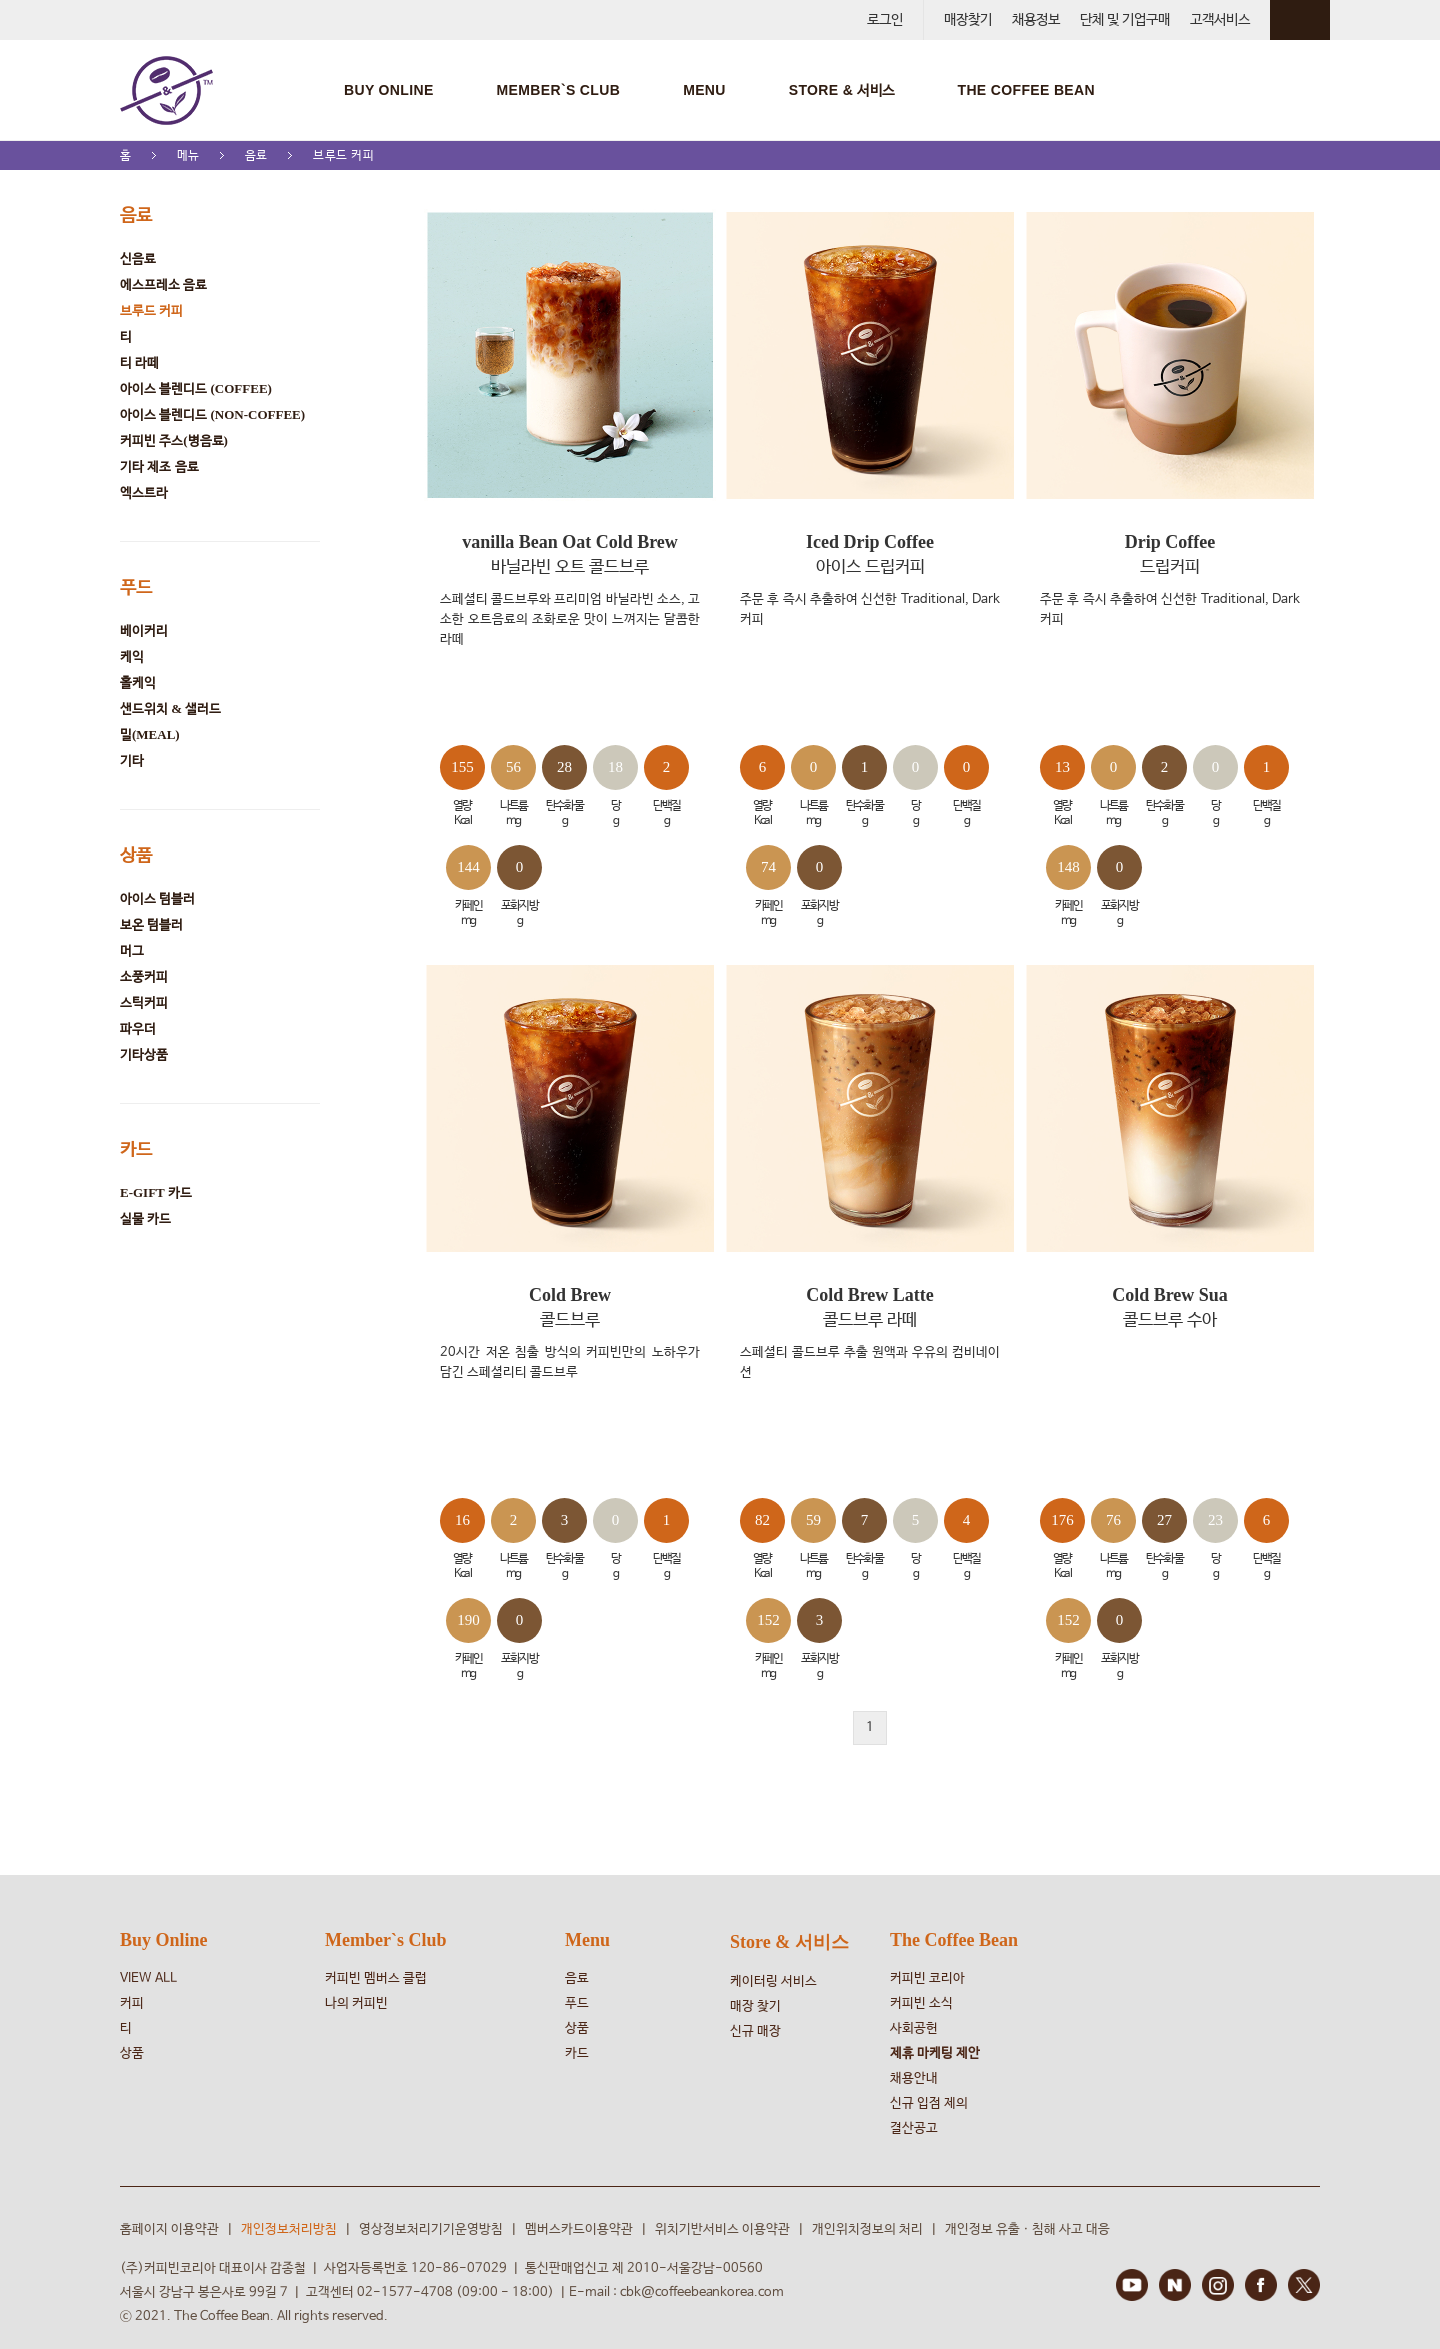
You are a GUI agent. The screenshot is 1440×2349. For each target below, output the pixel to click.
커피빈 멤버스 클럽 (376, 1978)
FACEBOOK (1261, 2285)
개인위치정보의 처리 (867, 2229)
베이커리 (144, 630)
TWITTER (1304, 2285)
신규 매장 (755, 2031)
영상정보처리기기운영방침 (431, 2229)
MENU (704, 90)
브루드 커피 (344, 155)
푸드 (136, 587)
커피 (132, 2003)
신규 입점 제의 (929, 2103)
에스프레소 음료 (163, 284)
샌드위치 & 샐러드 (170, 708)
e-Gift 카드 (156, 1192)
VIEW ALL (148, 1978)
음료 (256, 155)
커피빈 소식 (921, 2003)
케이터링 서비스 (773, 1981)
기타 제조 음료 (159, 466)
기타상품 (144, 1054)
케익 (132, 656)
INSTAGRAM (1218, 2285)
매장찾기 (968, 20)
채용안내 (914, 2078)
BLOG (1175, 2285)
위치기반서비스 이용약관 (722, 2229)
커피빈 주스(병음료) (174, 440)
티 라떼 (139, 362)
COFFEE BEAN (166, 90)
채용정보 (1036, 20)
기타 (132, 760)
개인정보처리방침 (289, 2229)
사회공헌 (914, 2028)
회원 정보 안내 (1300, 20)
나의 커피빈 (356, 2003)
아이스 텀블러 (157, 898)
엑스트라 (144, 492)
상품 (136, 855)
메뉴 (188, 155)
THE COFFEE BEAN (1025, 90)
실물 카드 (145, 1218)
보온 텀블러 (151, 924)
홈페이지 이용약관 (169, 2229)
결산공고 (914, 2128)
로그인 (885, 20)
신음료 (138, 258)
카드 (136, 1149)
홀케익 (138, 682)
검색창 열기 (1310, 90)
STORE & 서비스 (842, 90)
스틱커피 (144, 1002)
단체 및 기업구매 (1125, 20)
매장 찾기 (755, 2006)
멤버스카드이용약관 (579, 2229)
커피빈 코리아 (927, 1978)
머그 (132, 950)
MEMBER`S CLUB (559, 90)
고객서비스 (1220, 20)
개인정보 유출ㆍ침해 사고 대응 (1027, 2229)
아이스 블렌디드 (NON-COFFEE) (212, 414)
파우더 (138, 1028)
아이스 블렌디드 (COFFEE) (196, 388)
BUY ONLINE (389, 90)
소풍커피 (144, 976)
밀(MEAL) (150, 734)
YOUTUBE (1132, 2285)
